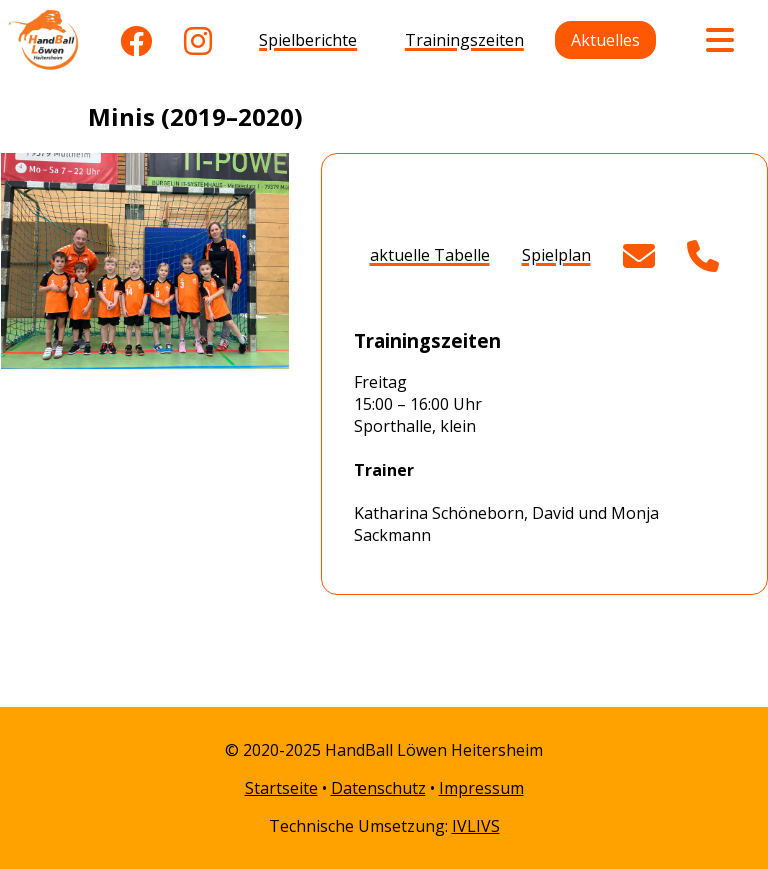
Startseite (281, 788)
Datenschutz (378, 788)
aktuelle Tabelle (430, 255)
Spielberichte (308, 40)
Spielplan (556, 255)
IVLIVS (476, 826)
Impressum (481, 788)
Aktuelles (605, 40)
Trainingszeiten (464, 40)
